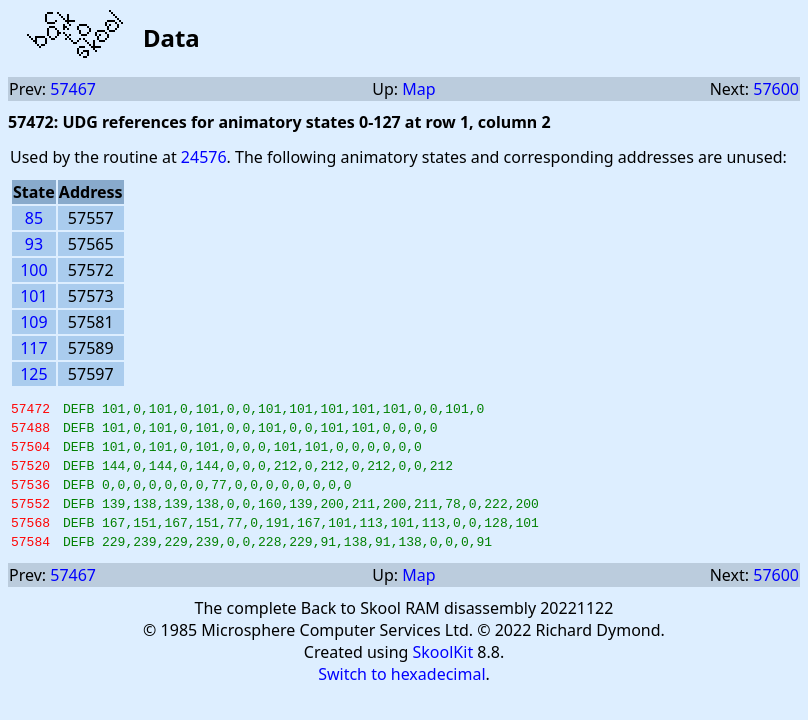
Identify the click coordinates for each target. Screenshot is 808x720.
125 (33, 374)
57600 (776, 89)
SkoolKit (443, 676)
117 (33, 348)
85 (34, 218)
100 (33, 270)
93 (34, 244)
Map (418, 89)
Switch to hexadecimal (401, 698)
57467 (73, 89)
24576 (204, 157)
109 (33, 322)
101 (33, 296)
